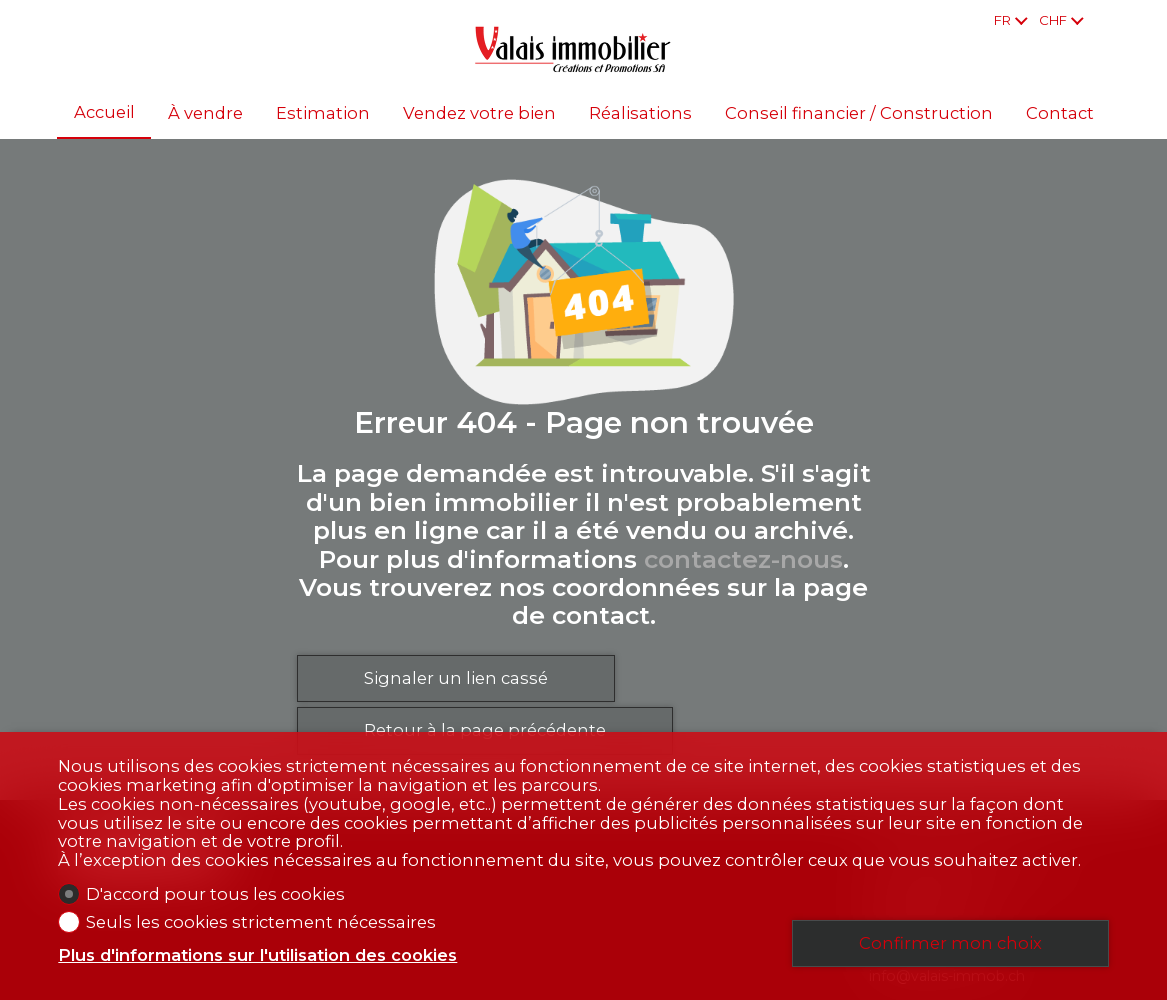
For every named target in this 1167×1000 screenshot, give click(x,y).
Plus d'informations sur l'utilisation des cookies (257, 955)
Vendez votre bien (479, 113)
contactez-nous (743, 559)
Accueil (104, 112)
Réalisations (640, 113)
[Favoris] (1103, 20)
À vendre (205, 113)
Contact (1060, 113)
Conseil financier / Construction (859, 113)
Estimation (323, 113)
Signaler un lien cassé (456, 678)
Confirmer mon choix (950, 943)
